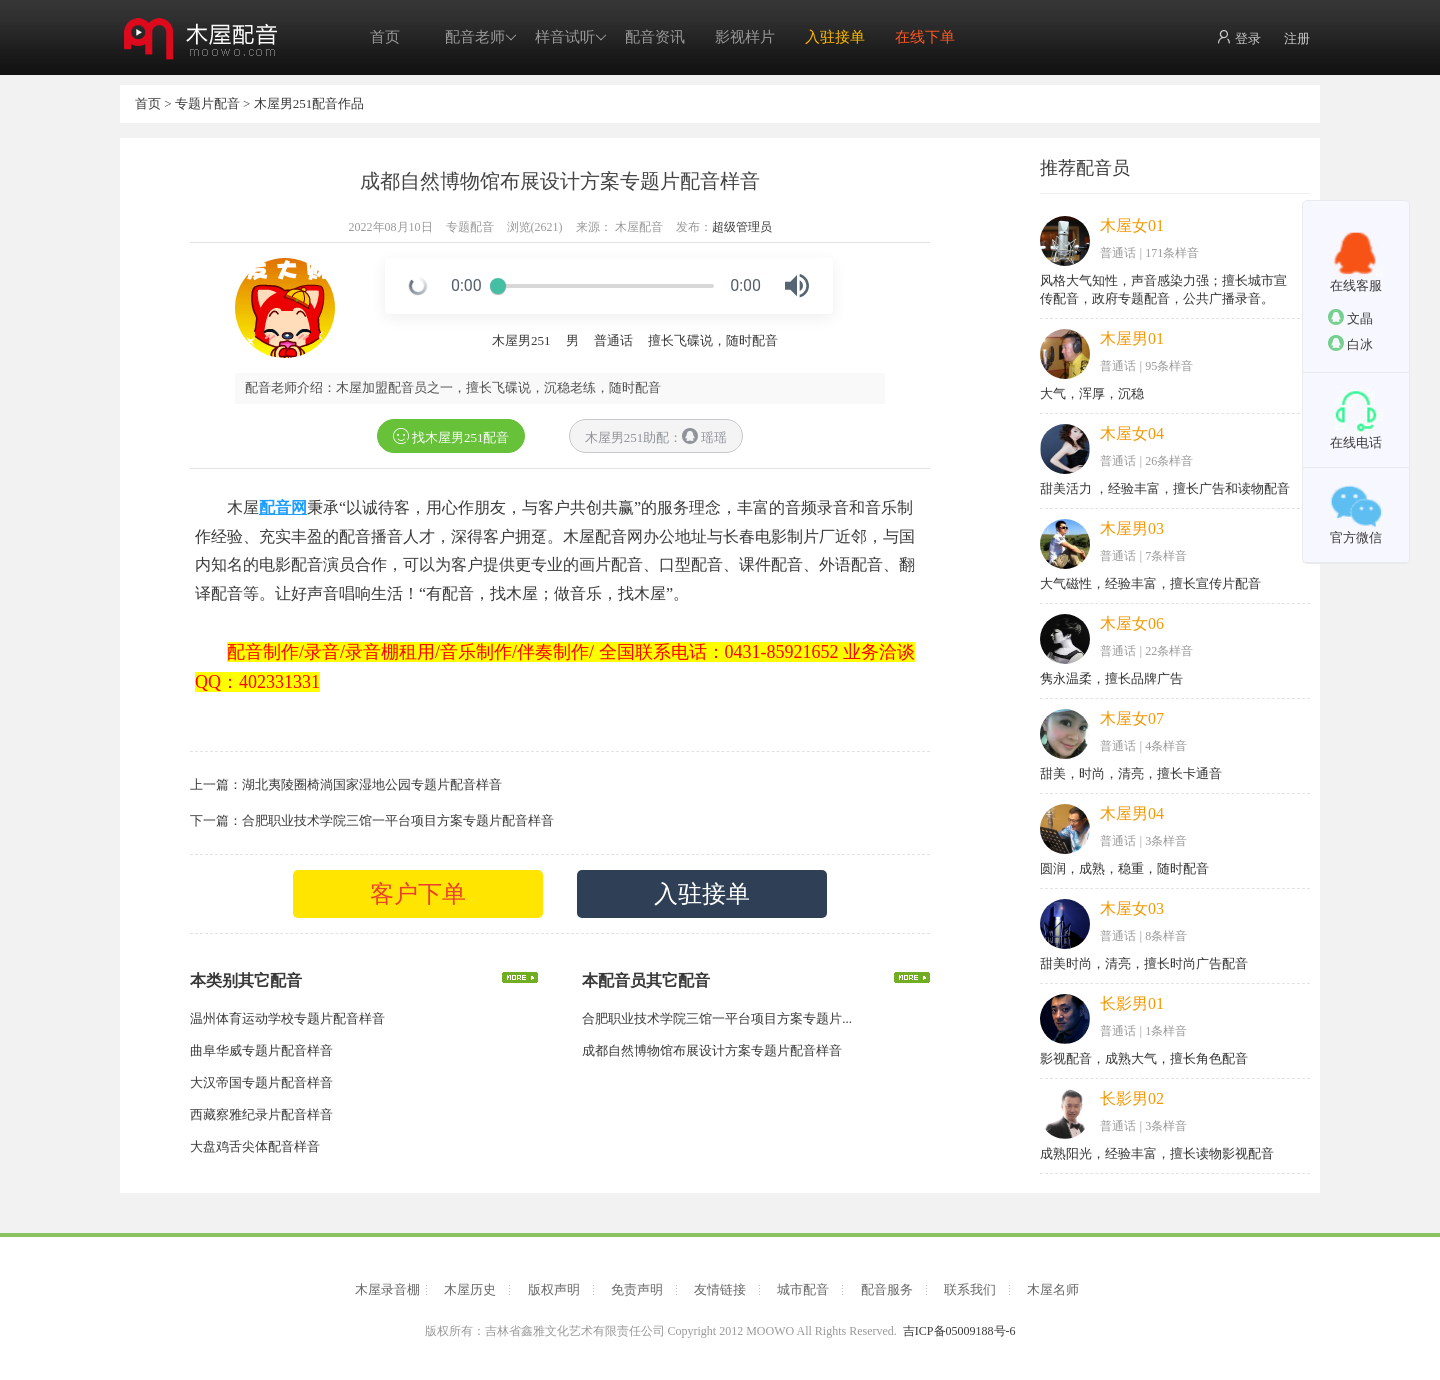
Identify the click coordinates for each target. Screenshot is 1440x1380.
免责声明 (637, 1289)
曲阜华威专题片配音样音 (261, 1050)
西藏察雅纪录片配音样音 (261, 1114)
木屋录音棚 (387, 1289)
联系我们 (970, 1289)
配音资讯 (655, 37)
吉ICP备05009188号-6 (959, 1331)
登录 (1238, 37)
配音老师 (481, 37)
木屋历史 (470, 1289)
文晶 (1350, 317)
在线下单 (925, 37)
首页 (385, 37)
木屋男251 (521, 340)
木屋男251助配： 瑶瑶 (656, 436)
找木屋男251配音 (451, 436)
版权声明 (554, 1289)
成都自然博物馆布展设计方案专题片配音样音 (712, 1050)
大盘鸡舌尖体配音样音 (255, 1146)
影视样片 (745, 37)
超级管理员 (742, 227)
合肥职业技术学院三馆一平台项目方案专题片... (717, 1018)
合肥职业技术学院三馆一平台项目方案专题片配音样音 (398, 820)
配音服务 (887, 1289)
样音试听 (571, 37)
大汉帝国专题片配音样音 (261, 1082)
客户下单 (418, 894)
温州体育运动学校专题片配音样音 (287, 1018)
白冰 (1350, 343)
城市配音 (803, 1289)
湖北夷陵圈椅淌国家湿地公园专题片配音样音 (372, 784)
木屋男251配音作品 (309, 103)
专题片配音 (207, 103)
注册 (1297, 38)
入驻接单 (835, 37)
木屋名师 (1053, 1289)
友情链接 (720, 1289)
